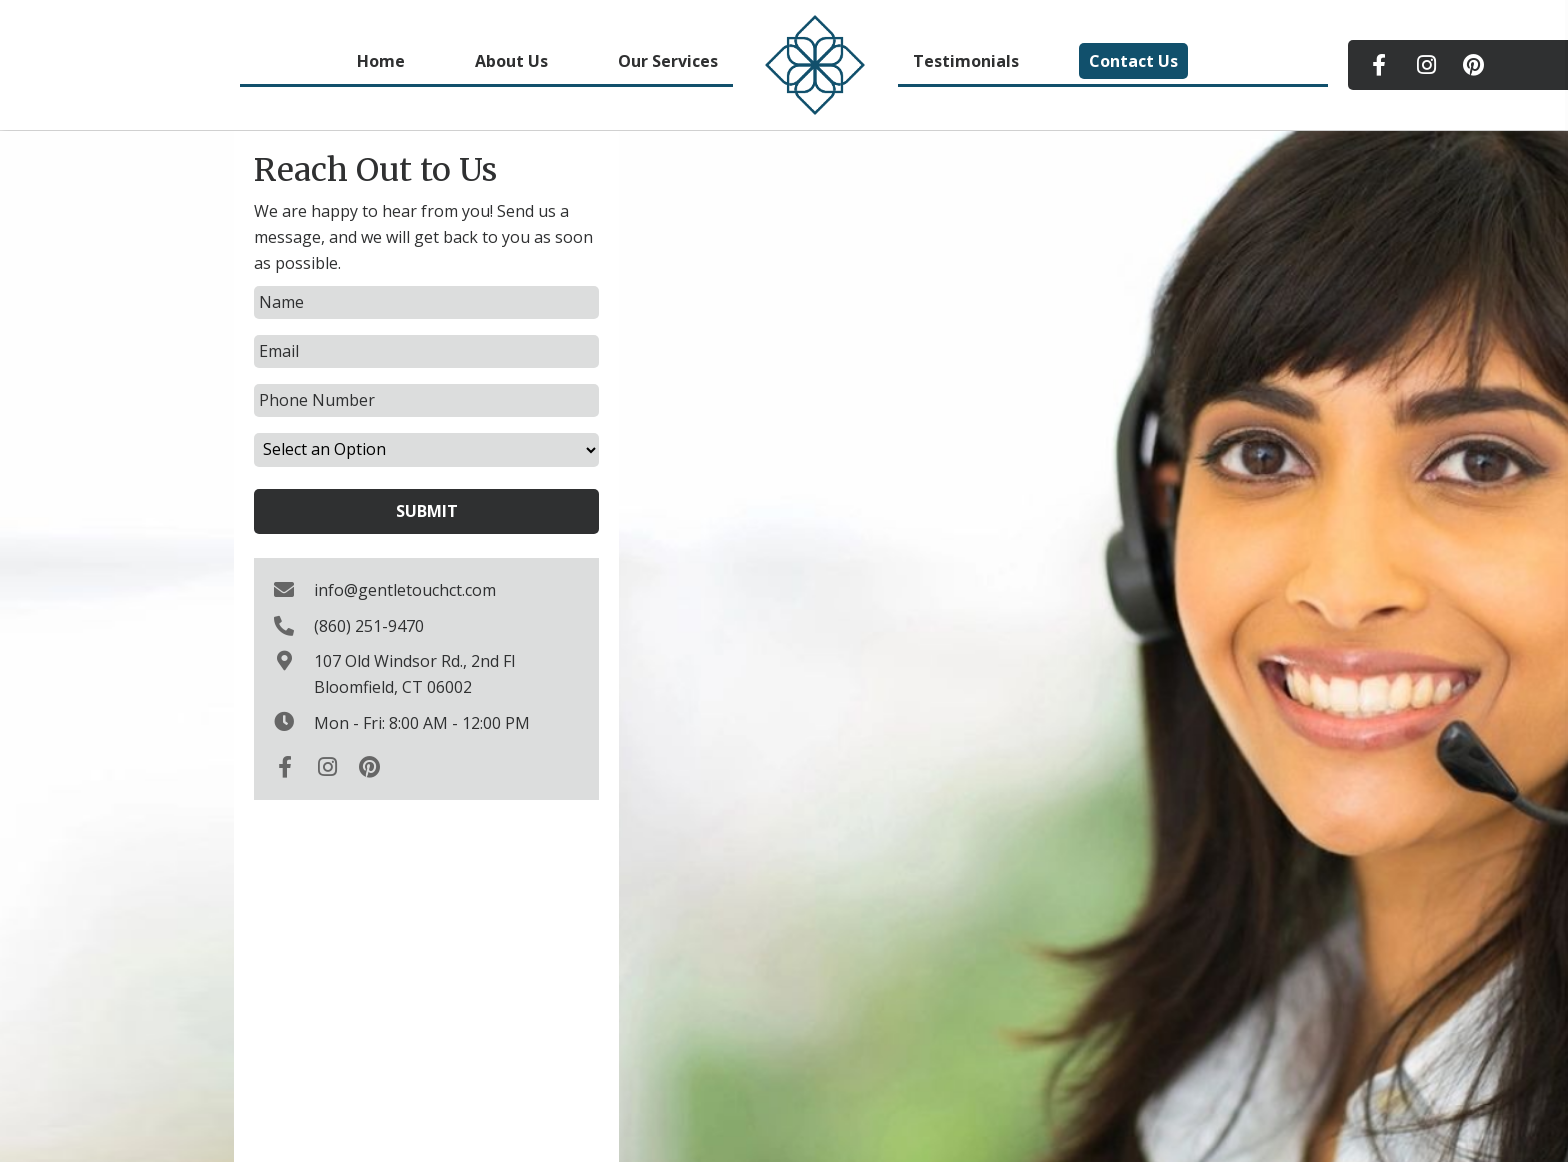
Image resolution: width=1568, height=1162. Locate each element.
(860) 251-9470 (369, 626)
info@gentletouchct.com (405, 590)
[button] (1379, 65)
